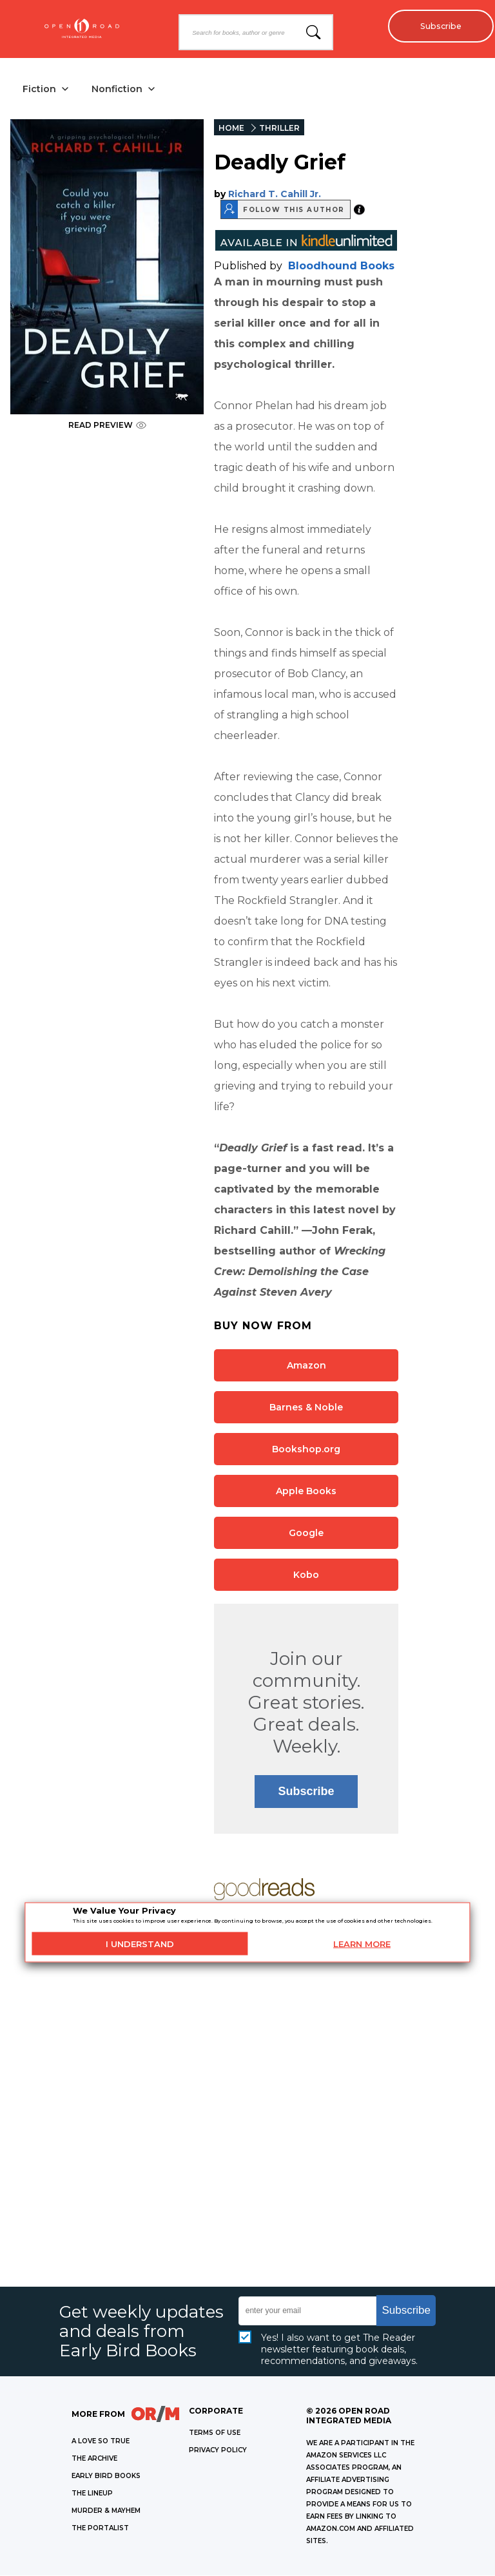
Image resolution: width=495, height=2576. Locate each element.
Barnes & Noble (306, 1408)
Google (306, 1533)
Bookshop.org (306, 1450)
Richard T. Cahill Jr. (274, 194)
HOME (231, 128)
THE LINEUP (92, 2494)
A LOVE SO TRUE (101, 2441)
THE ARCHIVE (94, 2459)
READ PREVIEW (107, 425)
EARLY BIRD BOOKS (106, 2476)
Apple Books (306, 1491)
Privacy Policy (218, 2450)
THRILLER (279, 128)
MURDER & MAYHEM (106, 2511)
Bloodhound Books (341, 266)
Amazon (306, 1366)
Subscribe (437, 26)
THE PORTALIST (100, 2528)
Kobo (306, 1575)
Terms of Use (214, 2433)
